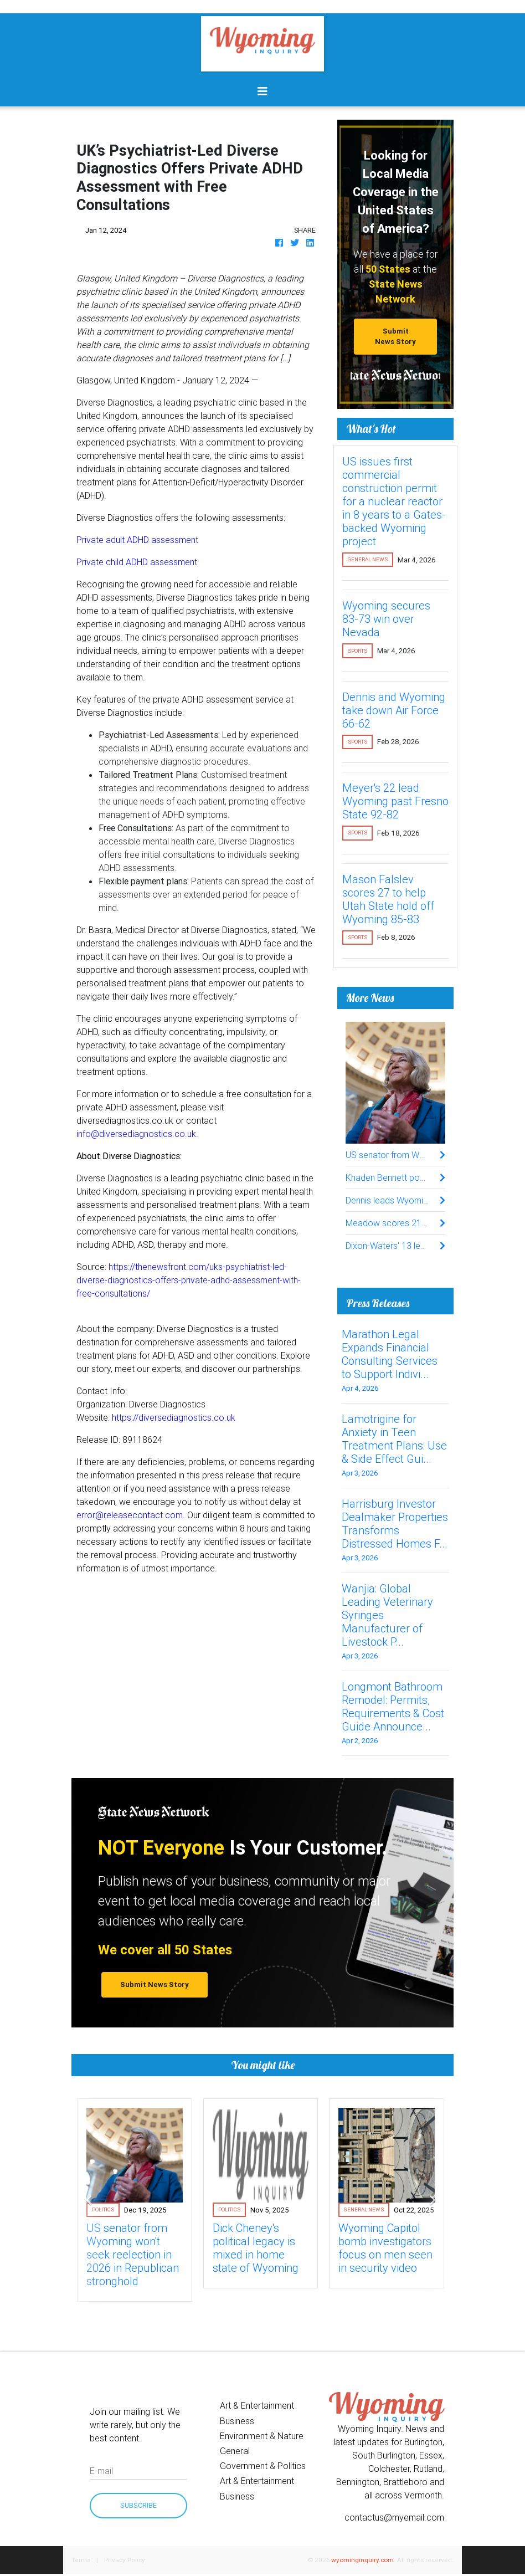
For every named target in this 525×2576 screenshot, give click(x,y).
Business (237, 2420)
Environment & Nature (261, 2435)
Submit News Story (395, 336)
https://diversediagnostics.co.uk (173, 1417)
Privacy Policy (124, 2559)
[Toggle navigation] (262, 91)
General (235, 2450)
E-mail (101, 2470)
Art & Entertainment (257, 2405)
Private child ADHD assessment (136, 561)
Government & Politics (263, 2465)
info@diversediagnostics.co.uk (136, 1133)
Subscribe (138, 2505)
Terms (80, 2559)
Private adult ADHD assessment (137, 539)
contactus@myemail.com (394, 2517)
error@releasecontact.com (129, 1514)
